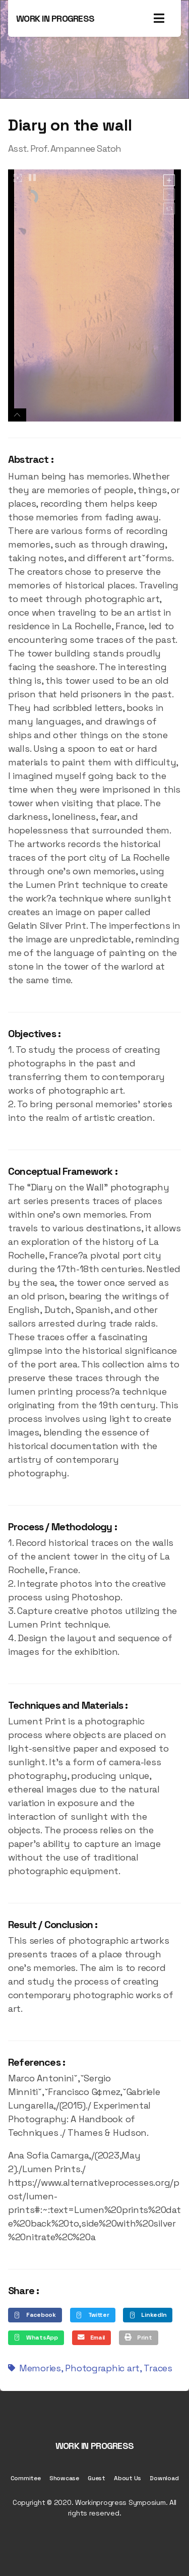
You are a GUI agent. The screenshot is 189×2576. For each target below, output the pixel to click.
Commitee (26, 2478)
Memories (40, 2368)
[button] (35, 2315)
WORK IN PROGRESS (55, 18)
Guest (96, 2478)
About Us (127, 2478)
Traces (158, 2368)
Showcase (64, 2478)
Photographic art (102, 2368)
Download (164, 2478)
